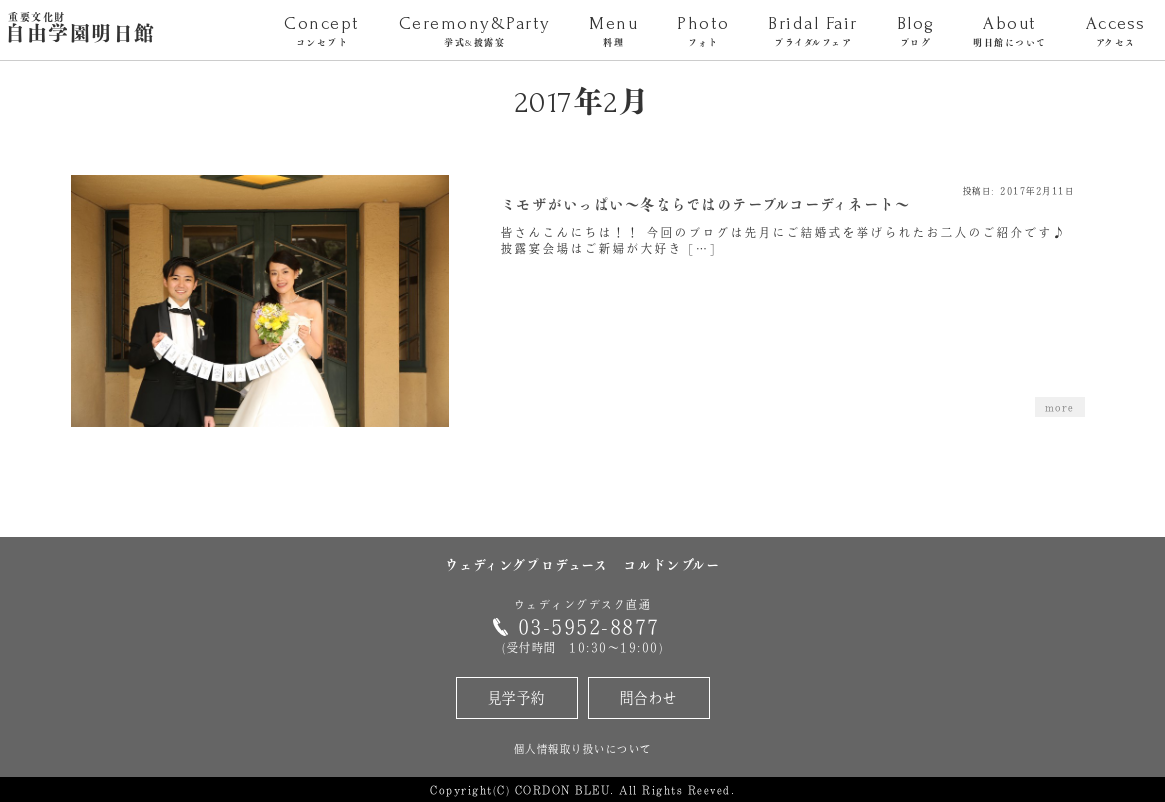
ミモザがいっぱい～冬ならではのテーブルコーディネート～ (706, 206)
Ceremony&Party (474, 32)
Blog (915, 32)
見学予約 (517, 697)
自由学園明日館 (80, 29)
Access (1115, 32)
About (1010, 32)
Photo (703, 32)
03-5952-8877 (589, 626)
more (1060, 407)
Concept (322, 32)
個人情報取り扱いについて (583, 748)
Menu (614, 32)
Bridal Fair (813, 32)
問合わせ (649, 697)
